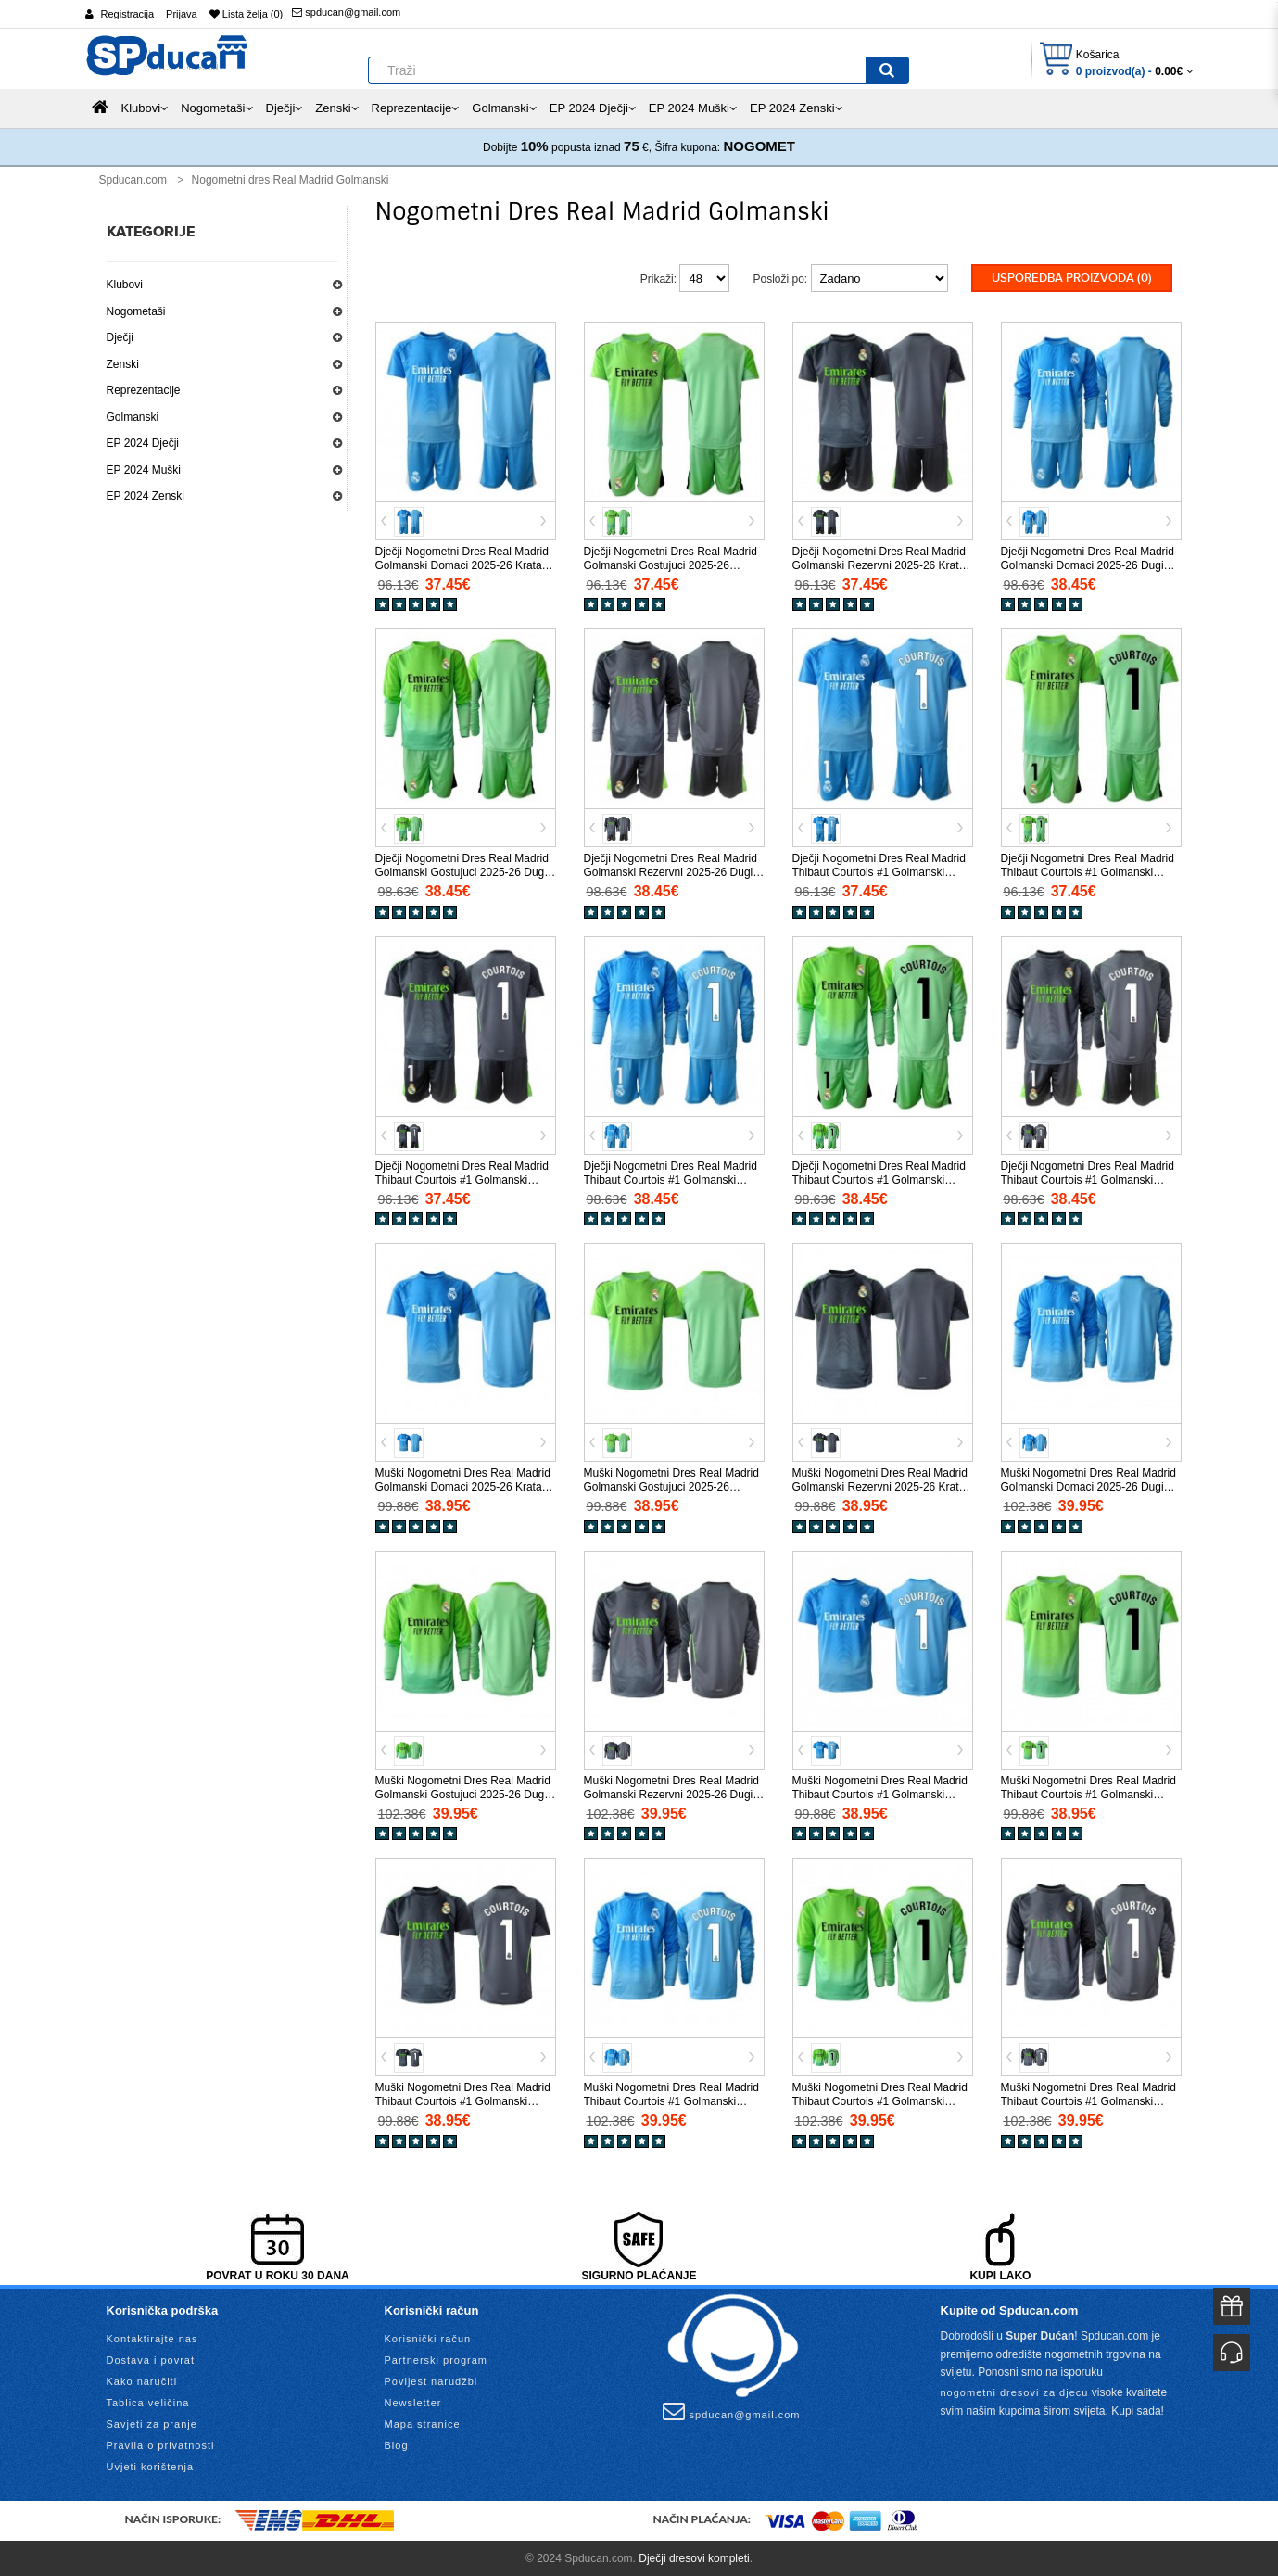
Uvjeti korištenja (151, 2465)
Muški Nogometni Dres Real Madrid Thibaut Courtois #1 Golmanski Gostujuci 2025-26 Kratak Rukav (1088, 1792)
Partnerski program (436, 2359)
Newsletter (413, 2401)
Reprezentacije (144, 390)
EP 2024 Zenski (146, 495)
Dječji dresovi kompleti (694, 2557)
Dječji (120, 337)
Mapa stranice (423, 2423)
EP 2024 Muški (144, 469)
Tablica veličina (148, 2401)
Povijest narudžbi (431, 2380)
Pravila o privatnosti (161, 2444)
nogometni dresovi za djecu (1015, 2390)
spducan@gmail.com (346, 12)
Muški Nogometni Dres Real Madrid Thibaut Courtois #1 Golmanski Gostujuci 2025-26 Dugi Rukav (880, 2100)
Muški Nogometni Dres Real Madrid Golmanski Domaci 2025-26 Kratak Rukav (462, 1486)
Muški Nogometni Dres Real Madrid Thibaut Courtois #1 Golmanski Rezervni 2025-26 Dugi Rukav (1088, 2100)
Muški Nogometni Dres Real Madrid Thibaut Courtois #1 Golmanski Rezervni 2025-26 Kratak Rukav (462, 2100)
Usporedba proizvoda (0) (1072, 278)
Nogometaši (136, 311)
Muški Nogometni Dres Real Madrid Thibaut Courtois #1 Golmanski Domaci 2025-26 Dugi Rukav (671, 2100)
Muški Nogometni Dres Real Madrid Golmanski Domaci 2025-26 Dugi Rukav (1088, 1486)
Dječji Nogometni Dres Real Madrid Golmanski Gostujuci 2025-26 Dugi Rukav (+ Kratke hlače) (462, 871)
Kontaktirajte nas (152, 2337)
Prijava (181, 13)
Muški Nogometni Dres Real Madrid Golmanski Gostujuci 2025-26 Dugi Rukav (462, 1792)
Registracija (127, 13)
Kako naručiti (142, 2380)
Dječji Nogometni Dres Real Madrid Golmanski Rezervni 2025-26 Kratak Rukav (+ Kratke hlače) (881, 563)
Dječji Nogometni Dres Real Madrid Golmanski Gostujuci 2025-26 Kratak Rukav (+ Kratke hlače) (670, 563)
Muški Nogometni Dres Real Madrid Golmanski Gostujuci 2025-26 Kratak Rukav (671, 1486)
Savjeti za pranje (152, 2423)
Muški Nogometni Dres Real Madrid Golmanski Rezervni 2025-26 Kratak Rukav (881, 1486)
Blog (397, 2444)
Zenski (123, 364)
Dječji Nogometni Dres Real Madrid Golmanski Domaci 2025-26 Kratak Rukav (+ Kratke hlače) (462, 563)
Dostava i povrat (151, 2359)
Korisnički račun (428, 2337)
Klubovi (125, 284)
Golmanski (133, 417)
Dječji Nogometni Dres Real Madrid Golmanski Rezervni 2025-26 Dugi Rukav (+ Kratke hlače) (670, 871)
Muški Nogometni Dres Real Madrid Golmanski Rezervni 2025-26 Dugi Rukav (671, 1792)
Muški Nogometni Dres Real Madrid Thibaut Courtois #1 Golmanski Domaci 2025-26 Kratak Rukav (880, 1792)
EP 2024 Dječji (143, 443)
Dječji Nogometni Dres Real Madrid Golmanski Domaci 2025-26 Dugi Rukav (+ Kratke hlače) (1087, 563)
